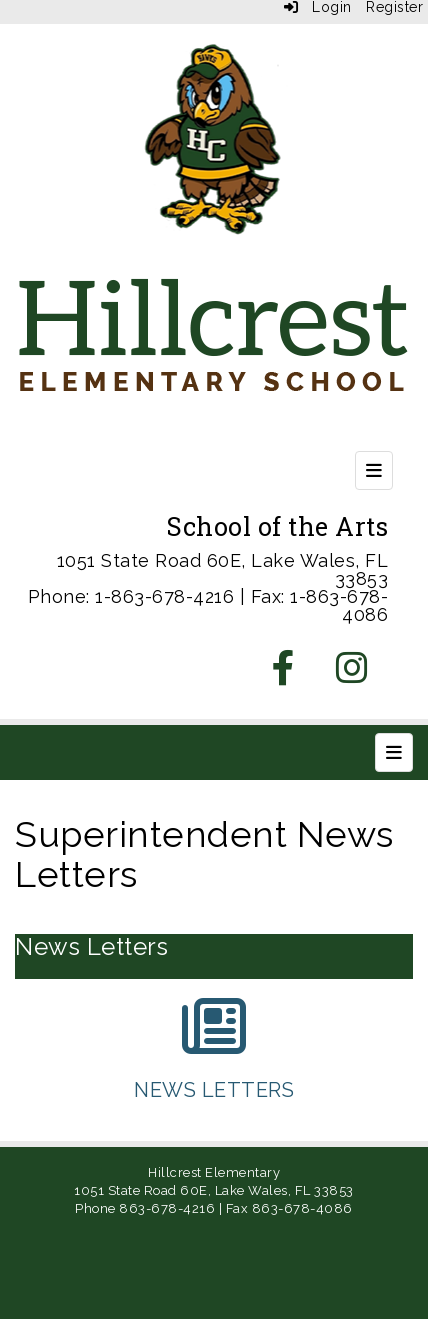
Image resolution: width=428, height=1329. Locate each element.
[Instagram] (352, 674)
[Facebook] (284, 674)
